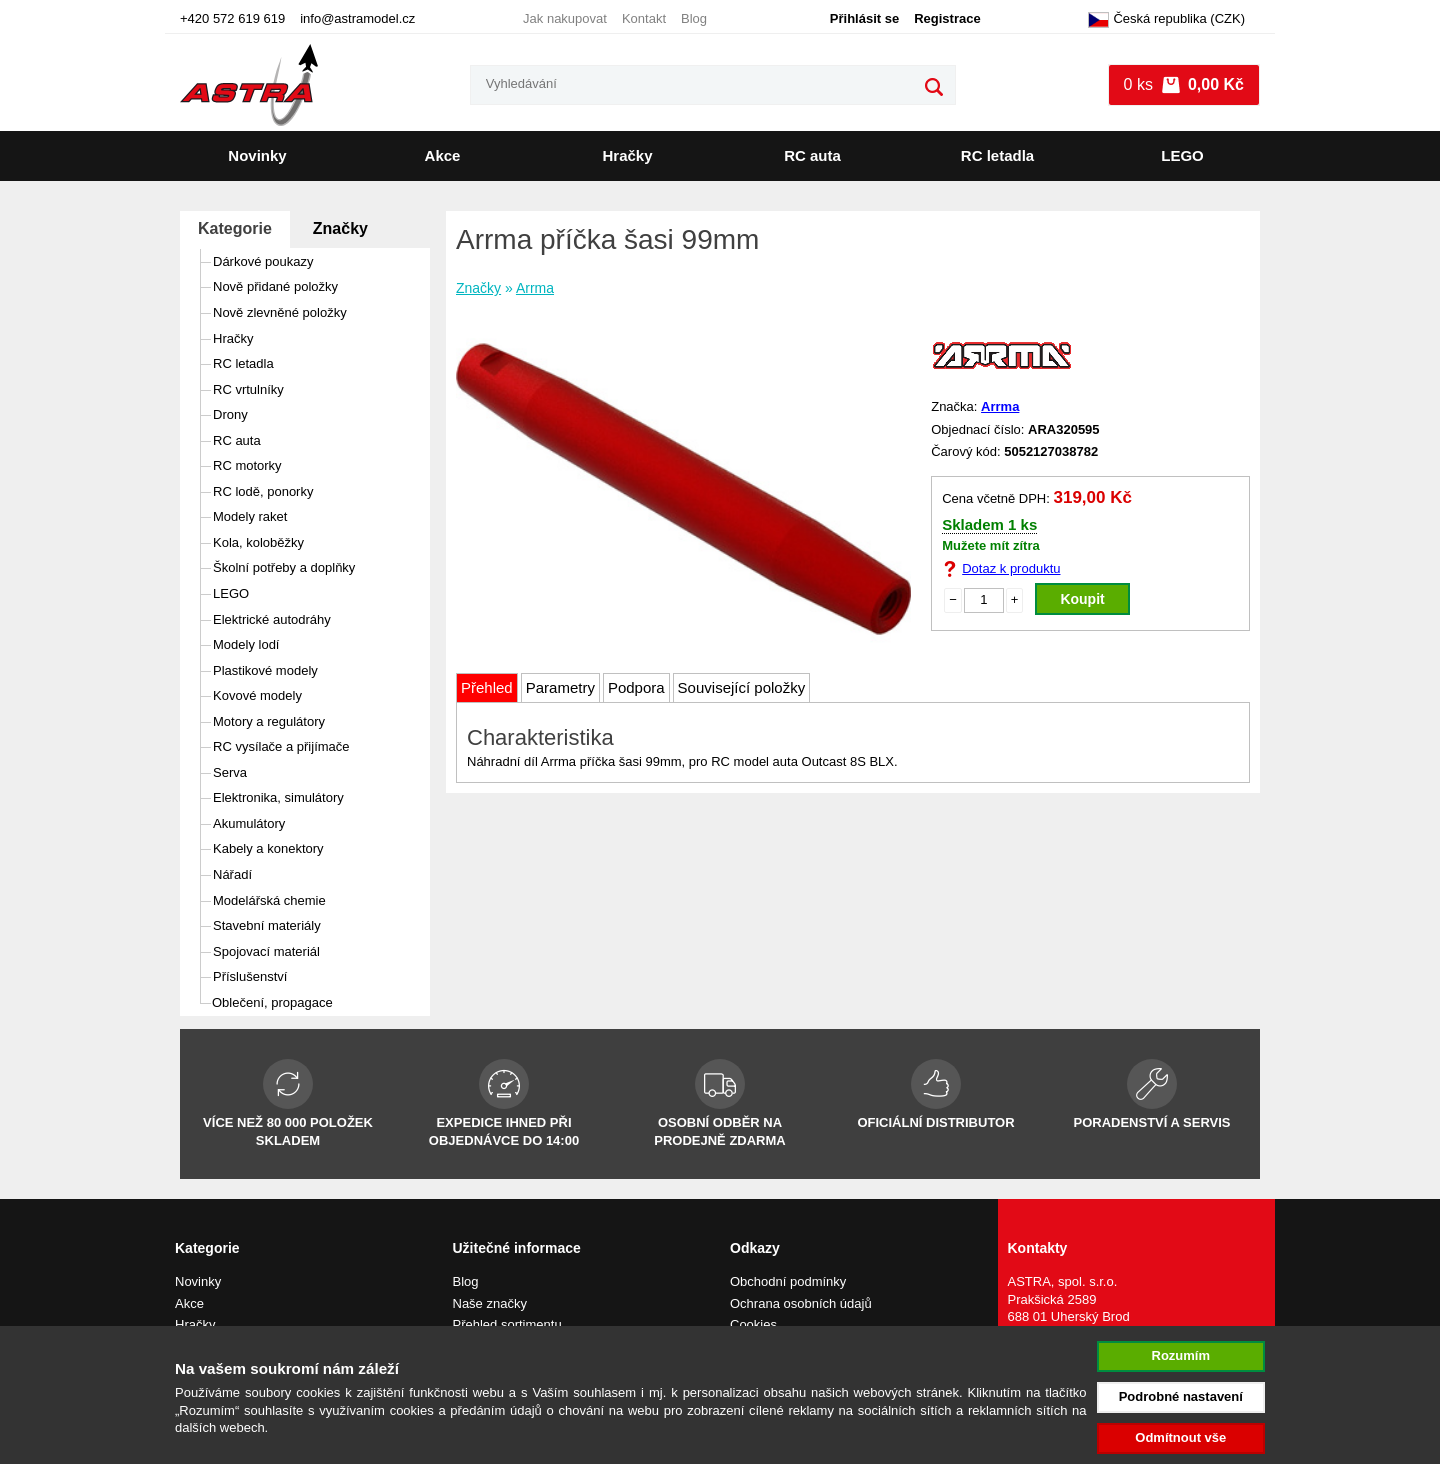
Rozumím (1181, 1355)
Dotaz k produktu (1011, 568)
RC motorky (247, 465)
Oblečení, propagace (272, 1002)
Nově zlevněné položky (280, 312)
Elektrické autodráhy (272, 619)
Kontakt (644, 18)
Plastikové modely (265, 670)
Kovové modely (257, 695)
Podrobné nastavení (1181, 1396)
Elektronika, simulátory (278, 797)
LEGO (1182, 155)
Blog (694, 18)
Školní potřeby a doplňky (284, 567)
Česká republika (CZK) (1166, 20)
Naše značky (490, 1303)
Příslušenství (250, 976)
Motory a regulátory (269, 721)
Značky (340, 228)
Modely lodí (246, 644)
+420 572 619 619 (232, 18)
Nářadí (232, 874)
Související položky (742, 687)
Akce (443, 155)
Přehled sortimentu (507, 1324)
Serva (230, 772)
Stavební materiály (267, 925)
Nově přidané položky (275, 286)
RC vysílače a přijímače (281, 746)
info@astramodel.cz (357, 18)
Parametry (560, 687)
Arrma (535, 288)
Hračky (627, 155)
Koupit (1082, 599)
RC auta (812, 155)
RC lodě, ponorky (263, 491)
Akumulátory (249, 823)
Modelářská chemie (269, 900)
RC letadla (997, 155)
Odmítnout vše (1180, 1437)
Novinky (257, 155)
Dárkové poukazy (263, 261)
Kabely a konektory (268, 848)
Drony (230, 414)
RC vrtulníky (248, 389)
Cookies (753, 1324)
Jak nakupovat (565, 18)
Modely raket (250, 516)
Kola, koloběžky (258, 542)
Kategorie (235, 228)
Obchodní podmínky (788, 1281)
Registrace (947, 18)
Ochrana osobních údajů (801, 1303)
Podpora (636, 687)
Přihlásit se (864, 18)
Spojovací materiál (266, 951)
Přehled (487, 687)
